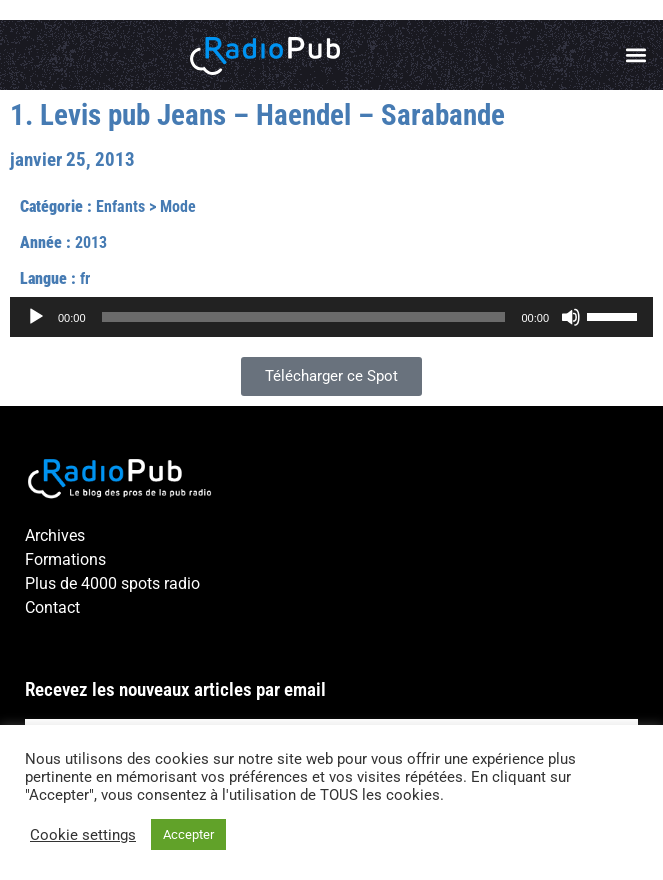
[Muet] (571, 317)
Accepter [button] (188, 834)
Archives (55, 535)
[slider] (304, 317)
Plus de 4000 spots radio (112, 583)
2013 (91, 242)
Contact (52, 607)
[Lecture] (36, 317)
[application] (331, 317)
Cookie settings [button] (83, 835)
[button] (636, 55)
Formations (65, 559)
